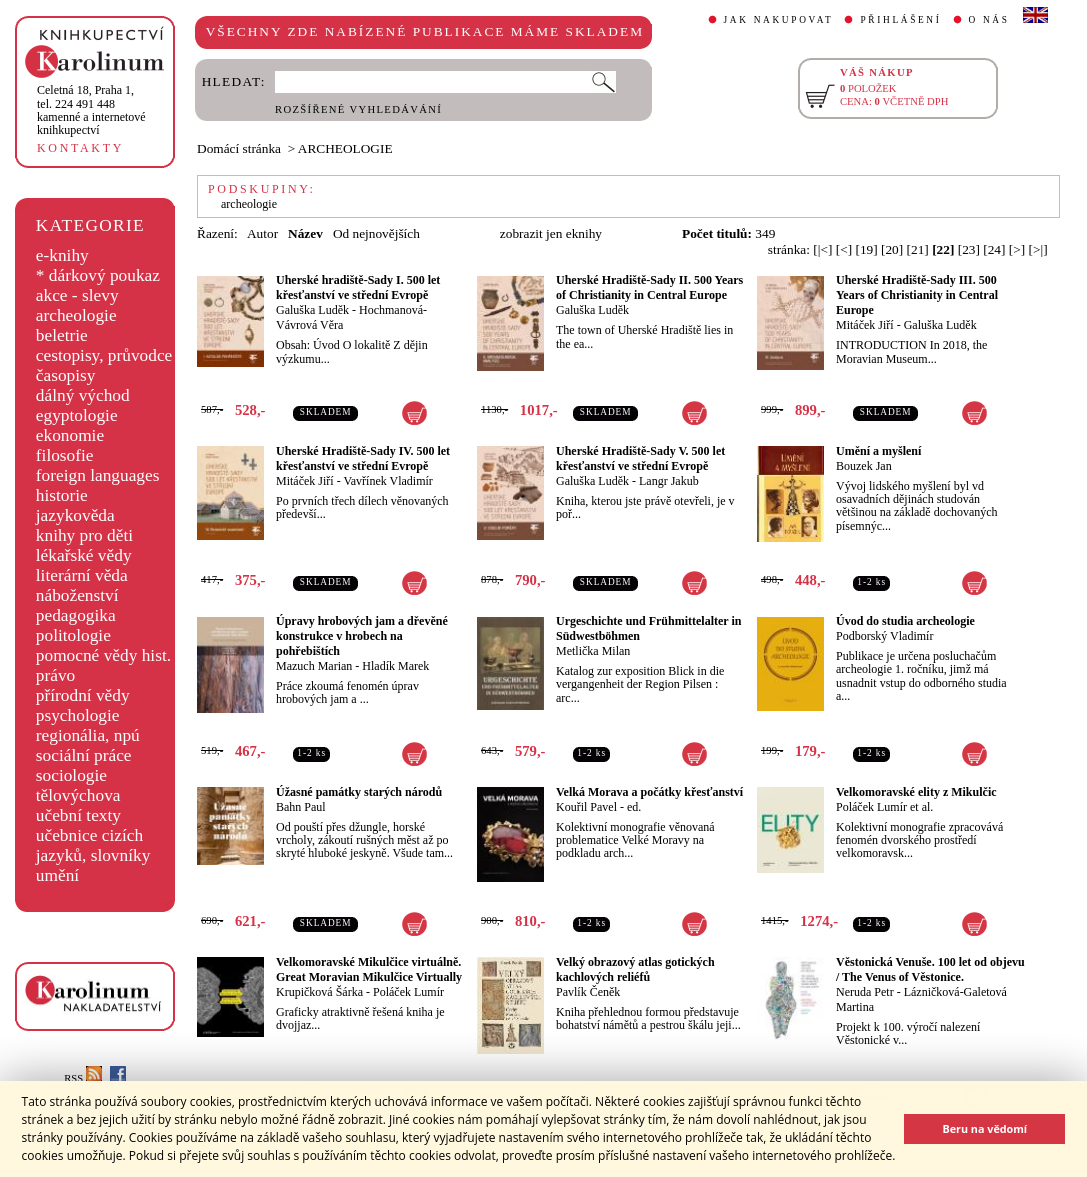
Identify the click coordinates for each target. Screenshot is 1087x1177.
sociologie (71, 775)
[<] (844, 249)
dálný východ (83, 395)
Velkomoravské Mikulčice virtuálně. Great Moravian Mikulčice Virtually (369, 969)
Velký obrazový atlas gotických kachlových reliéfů (635, 969)
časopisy (66, 375)
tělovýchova (78, 795)
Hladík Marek (395, 666)
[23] (969, 249)
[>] (1017, 249)
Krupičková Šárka (319, 992)
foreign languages (98, 475)
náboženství (77, 595)
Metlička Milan (593, 651)
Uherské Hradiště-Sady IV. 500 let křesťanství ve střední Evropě (363, 458)
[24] (994, 249)
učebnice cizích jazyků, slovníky (93, 845)
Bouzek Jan (864, 466)
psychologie (78, 715)
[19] (866, 249)
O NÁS (989, 20)
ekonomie (70, 435)
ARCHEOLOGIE (345, 148)
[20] (892, 249)
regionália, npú (88, 735)
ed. (634, 807)
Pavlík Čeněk (588, 992)
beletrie (62, 335)
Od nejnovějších (376, 233)
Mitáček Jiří (865, 325)
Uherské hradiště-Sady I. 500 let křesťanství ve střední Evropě (358, 287)
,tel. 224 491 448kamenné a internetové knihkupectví (91, 110)
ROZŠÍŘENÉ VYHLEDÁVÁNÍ (358, 109)
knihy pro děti (84, 535)
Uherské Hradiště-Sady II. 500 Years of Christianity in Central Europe (649, 287)
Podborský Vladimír (884, 636)
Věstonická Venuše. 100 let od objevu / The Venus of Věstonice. (930, 969)
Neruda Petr (865, 992)
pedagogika (76, 615)
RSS (83, 1078)
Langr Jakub (669, 481)
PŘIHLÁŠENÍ (900, 20)
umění (57, 875)
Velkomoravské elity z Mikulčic (916, 792)
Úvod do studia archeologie (905, 621)
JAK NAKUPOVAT (779, 20)
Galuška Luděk (312, 310)
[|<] (822, 249)
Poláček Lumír (408, 992)
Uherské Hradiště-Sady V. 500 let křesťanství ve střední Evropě (640, 458)
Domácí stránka (239, 148)
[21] (918, 249)
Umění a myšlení (878, 451)
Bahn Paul (301, 807)
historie (62, 495)
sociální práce (84, 755)
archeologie (76, 315)
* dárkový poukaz (98, 275)
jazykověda (75, 515)
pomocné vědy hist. (103, 655)
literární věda (82, 575)
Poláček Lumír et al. (884, 807)
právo (55, 675)
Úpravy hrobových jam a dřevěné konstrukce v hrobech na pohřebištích (362, 636)
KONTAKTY (80, 148)
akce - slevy (77, 295)
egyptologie (77, 415)
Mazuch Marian (314, 666)
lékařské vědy (84, 555)
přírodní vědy (83, 695)
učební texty (78, 815)
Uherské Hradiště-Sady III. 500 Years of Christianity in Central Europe (917, 295)
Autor (262, 233)
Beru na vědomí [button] (984, 1128)
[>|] (1038, 249)
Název (305, 233)
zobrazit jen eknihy (551, 233)
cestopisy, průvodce (104, 355)
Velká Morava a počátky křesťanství (649, 792)
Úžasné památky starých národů (359, 792)
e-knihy (62, 255)
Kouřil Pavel (586, 807)
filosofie (65, 455)
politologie (73, 635)
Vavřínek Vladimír (387, 481)
